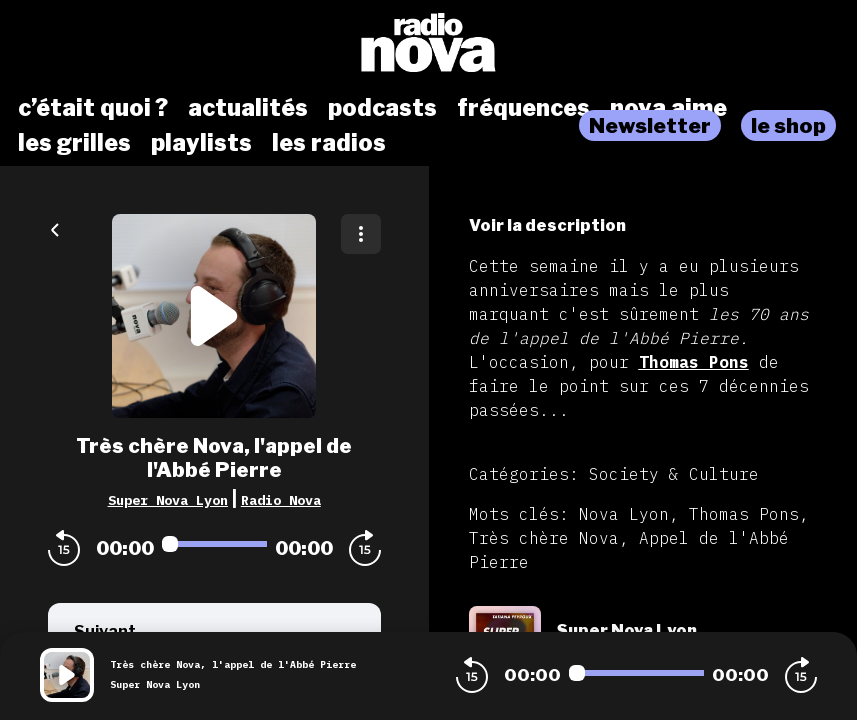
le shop (788, 125)
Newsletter (650, 125)
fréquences (523, 108)
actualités (248, 108)
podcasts (382, 108)
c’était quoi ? (93, 108)
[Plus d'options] (361, 234)
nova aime (668, 108)
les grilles (74, 143)
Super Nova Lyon (168, 500)
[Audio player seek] (214, 544)
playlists (201, 143)
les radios (329, 143)
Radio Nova (281, 500)
